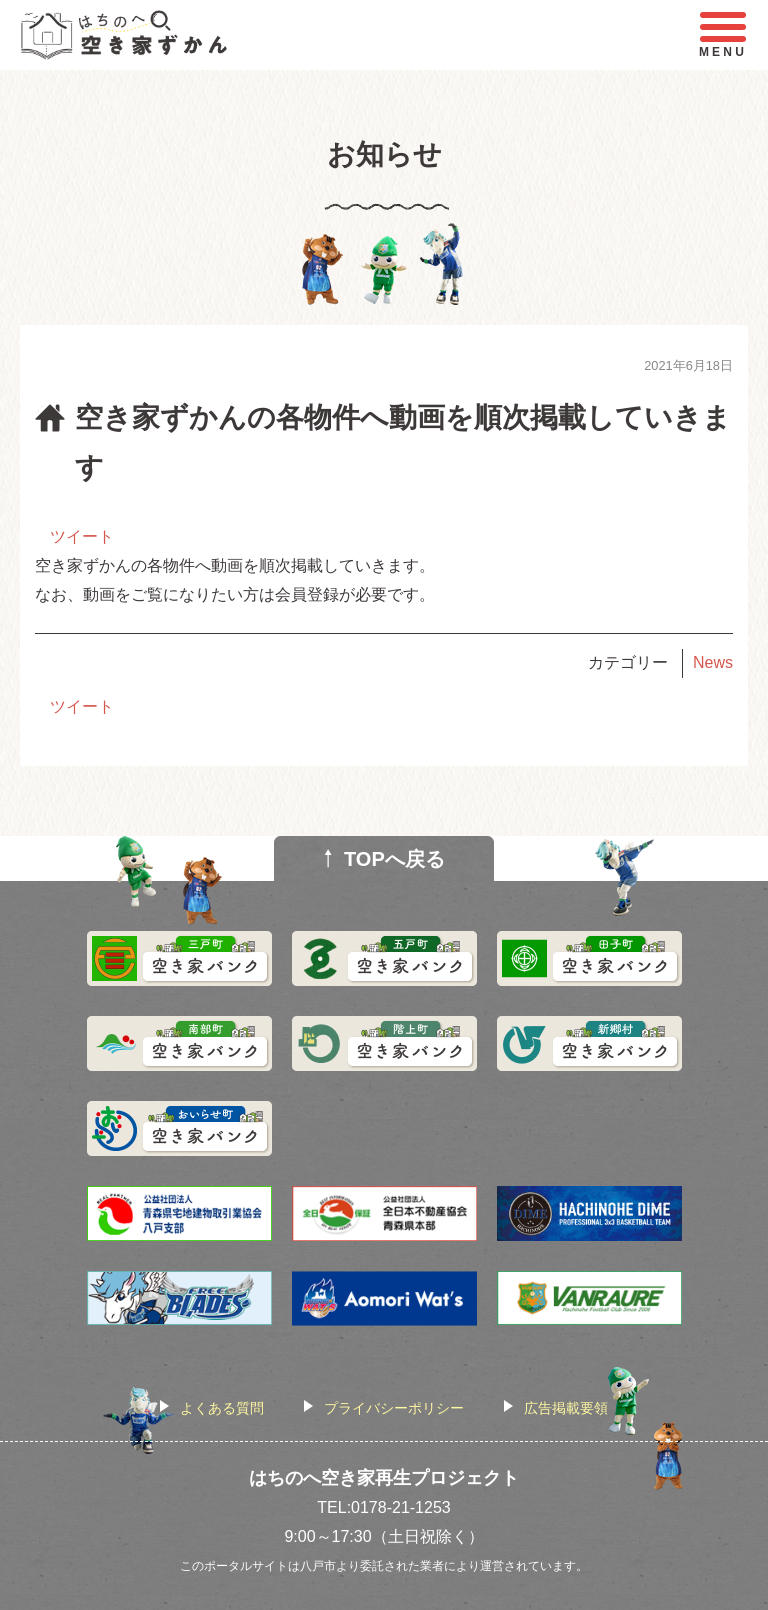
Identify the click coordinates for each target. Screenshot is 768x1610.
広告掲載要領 (566, 1408)
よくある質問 (222, 1408)
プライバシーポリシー (394, 1408)
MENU (723, 35)
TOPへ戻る (394, 859)
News (713, 662)
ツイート (82, 536)
